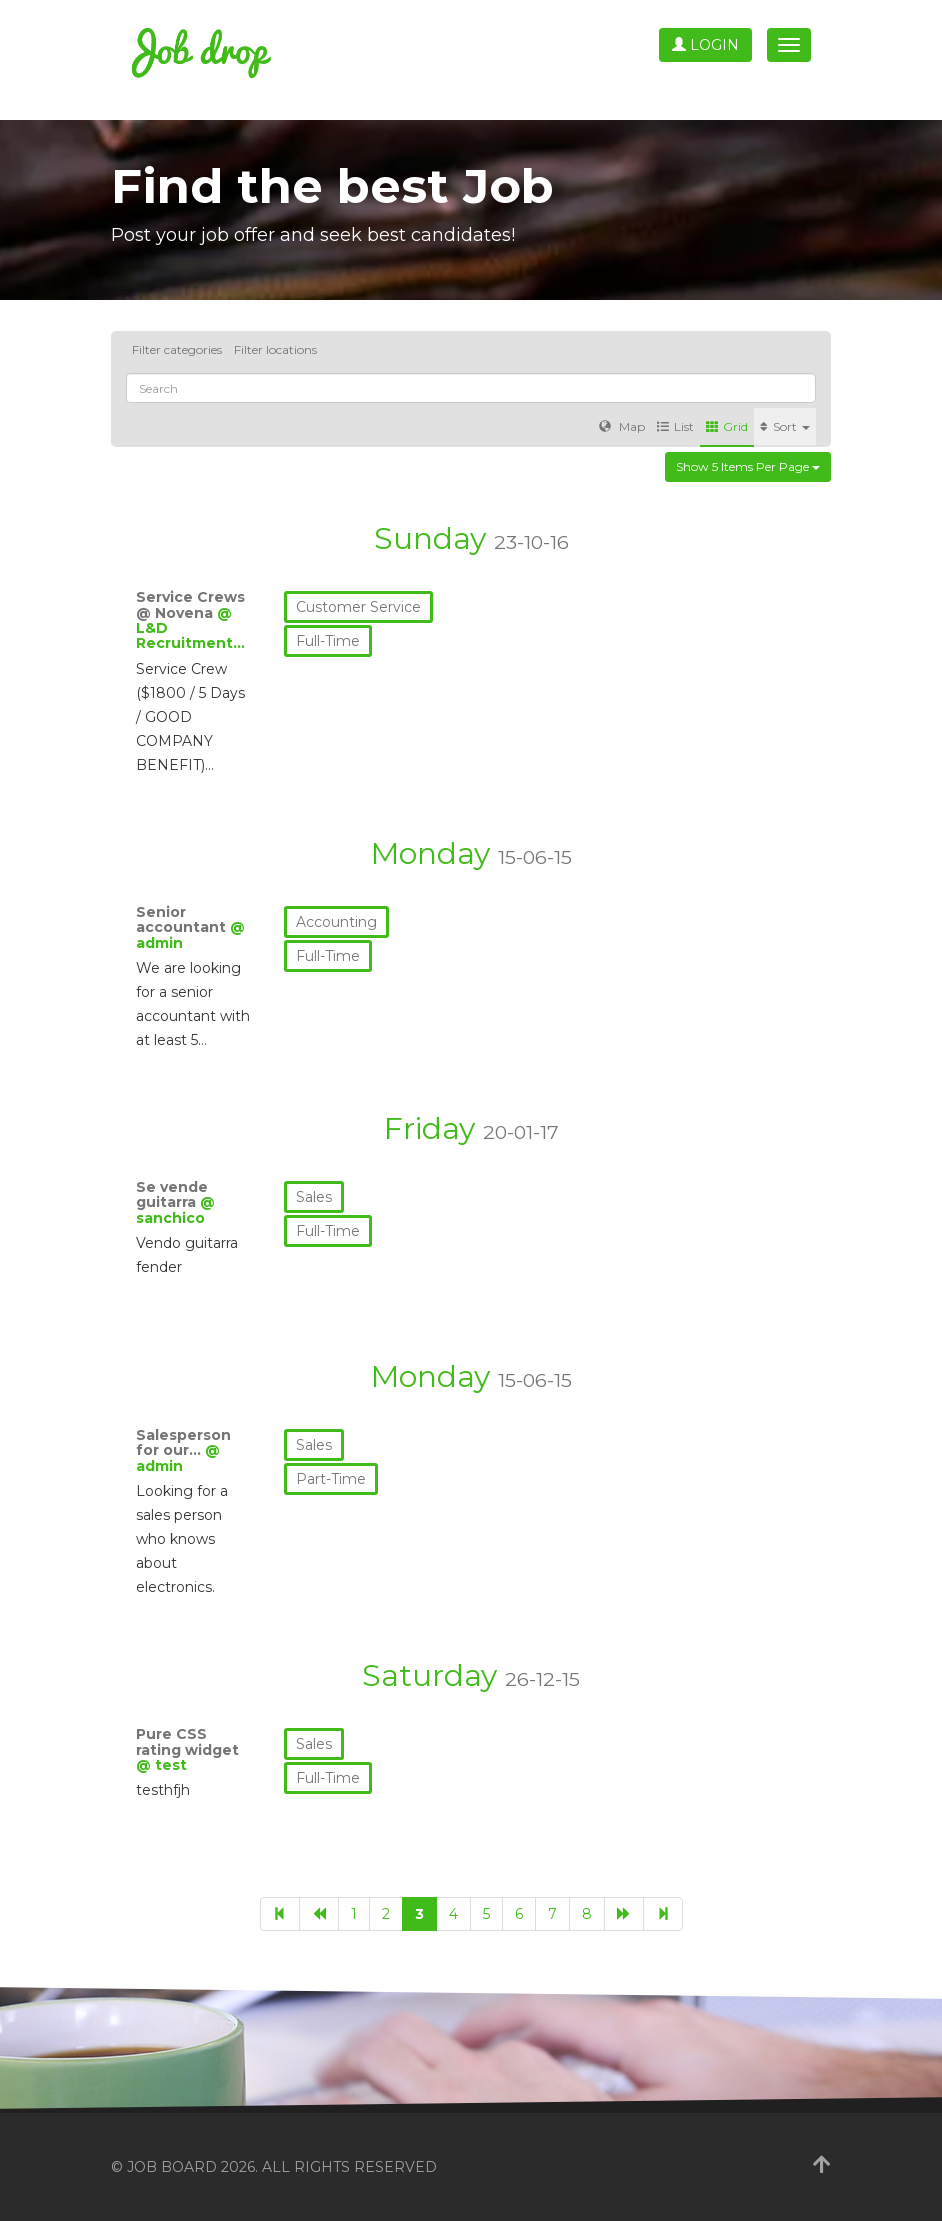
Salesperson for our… (183, 1442)
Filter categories (177, 349)
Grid (727, 426)
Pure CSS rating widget (187, 1741)
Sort (785, 426)
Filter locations (275, 349)
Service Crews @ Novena (190, 604)
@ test (161, 1765)
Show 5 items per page (748, 466)
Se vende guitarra (172, 1194)
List (675, 426)
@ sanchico (175, 1209)
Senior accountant (183, 919)
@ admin (178, 1457)
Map (622, 426)
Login (705, 45)
